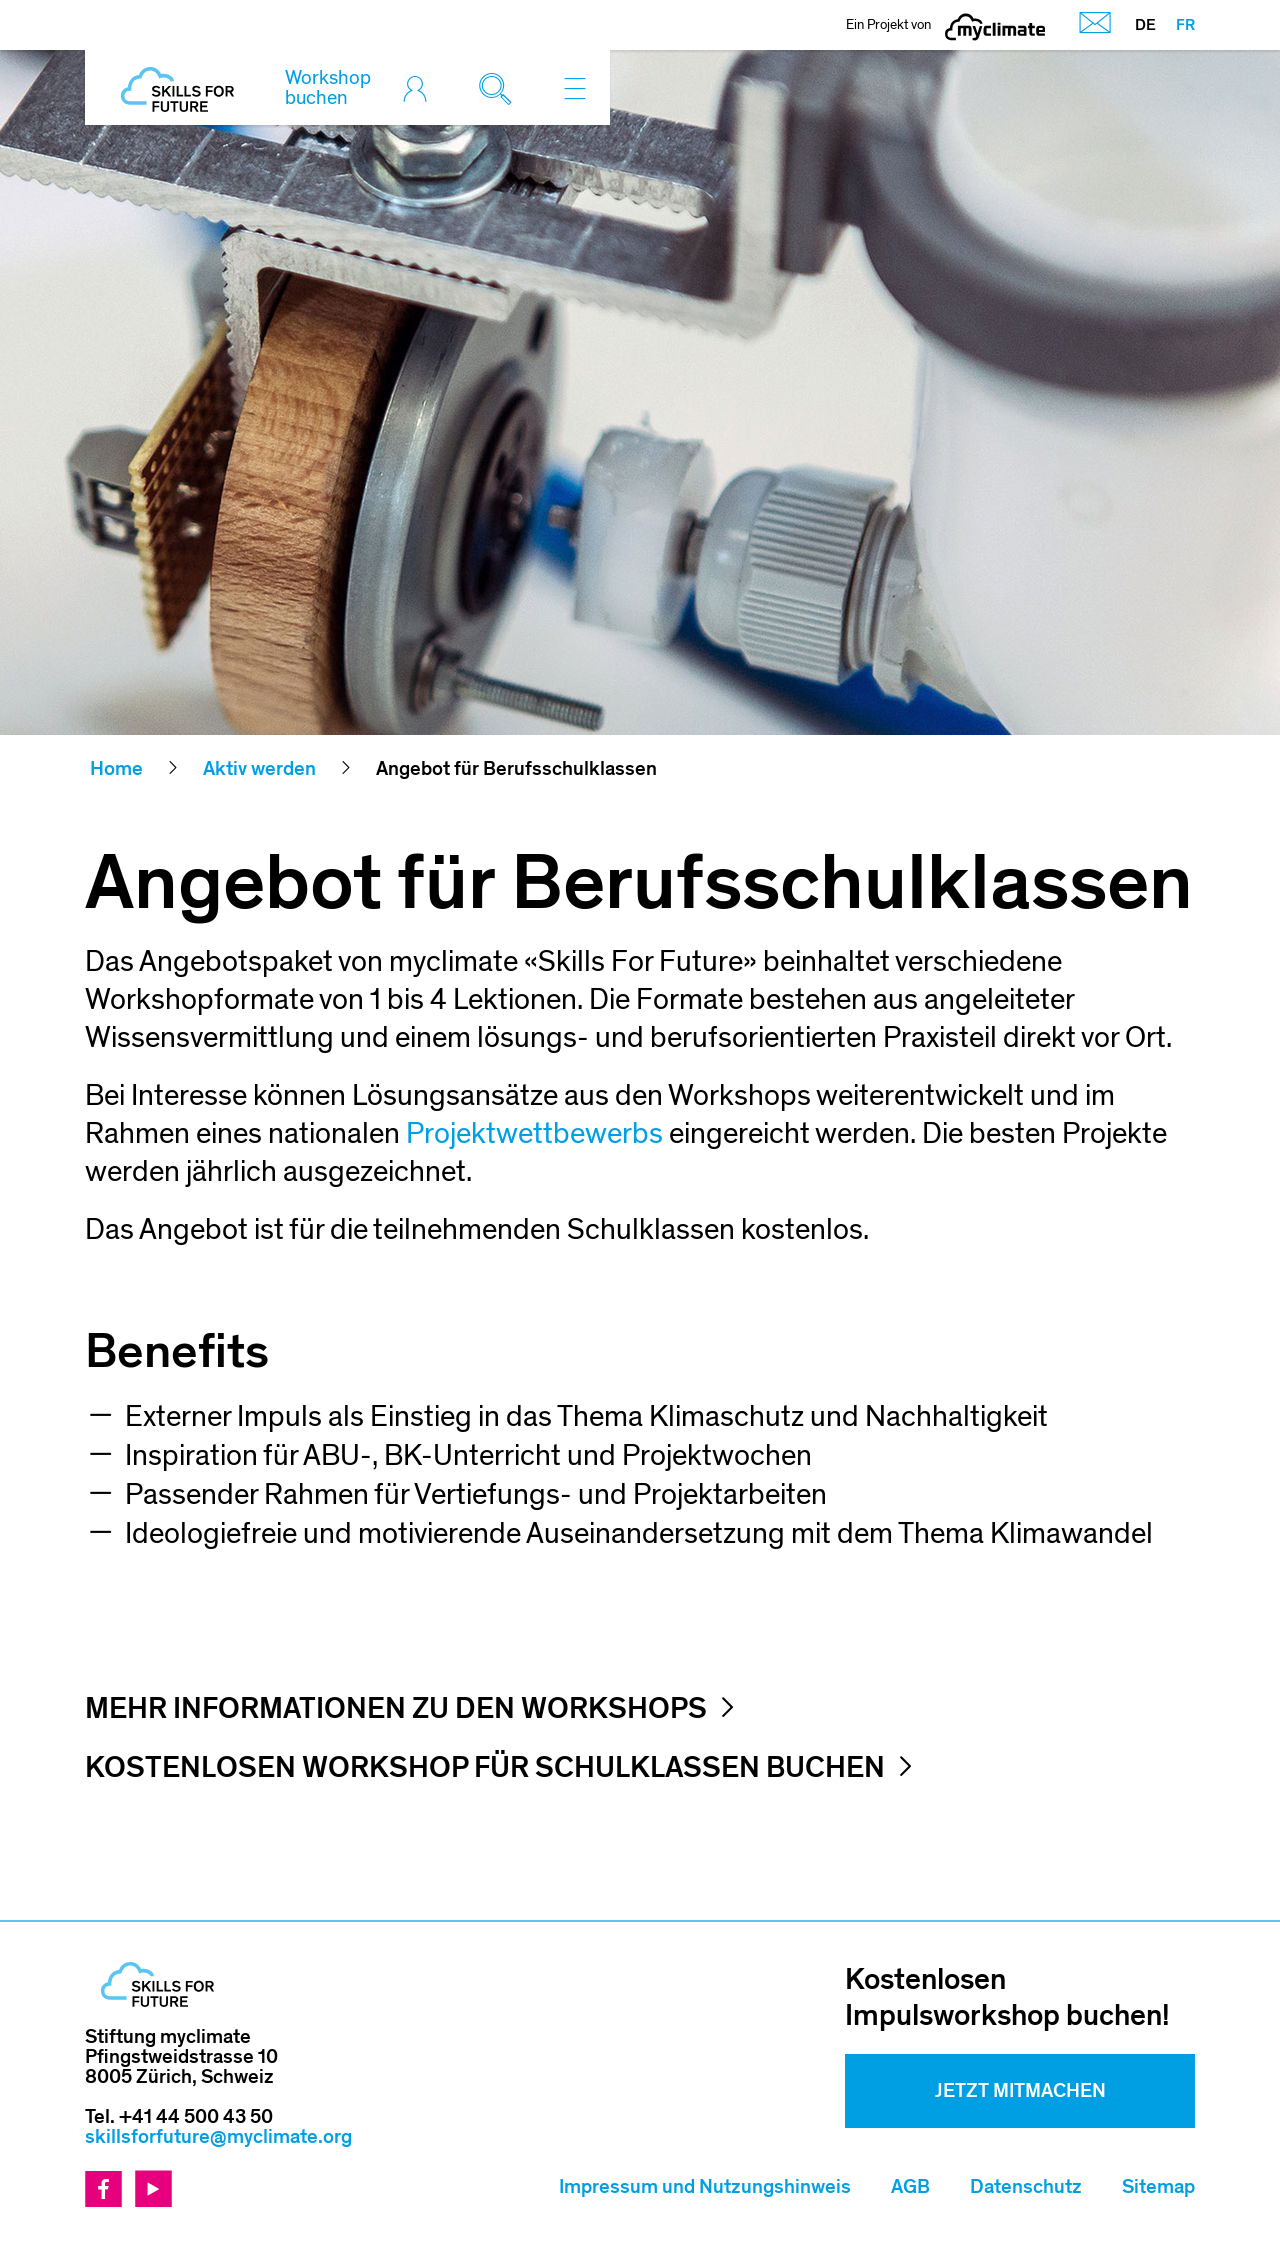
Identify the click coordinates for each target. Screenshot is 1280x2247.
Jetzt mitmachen (1020, 2091)
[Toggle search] (500, 88)
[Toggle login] (420, 88)
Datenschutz (1026, 2187)
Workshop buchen (328, 88)
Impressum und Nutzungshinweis (705, 2187)
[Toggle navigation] (575, 88)
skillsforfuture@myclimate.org (218, 2137)
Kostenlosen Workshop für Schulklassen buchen (485, 1768)
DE (1145, 25)
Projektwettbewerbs (534, 1134)
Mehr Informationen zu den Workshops (396, 1709)
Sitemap (1158, 2187)
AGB (910, 2187)
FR (1185, 25)
